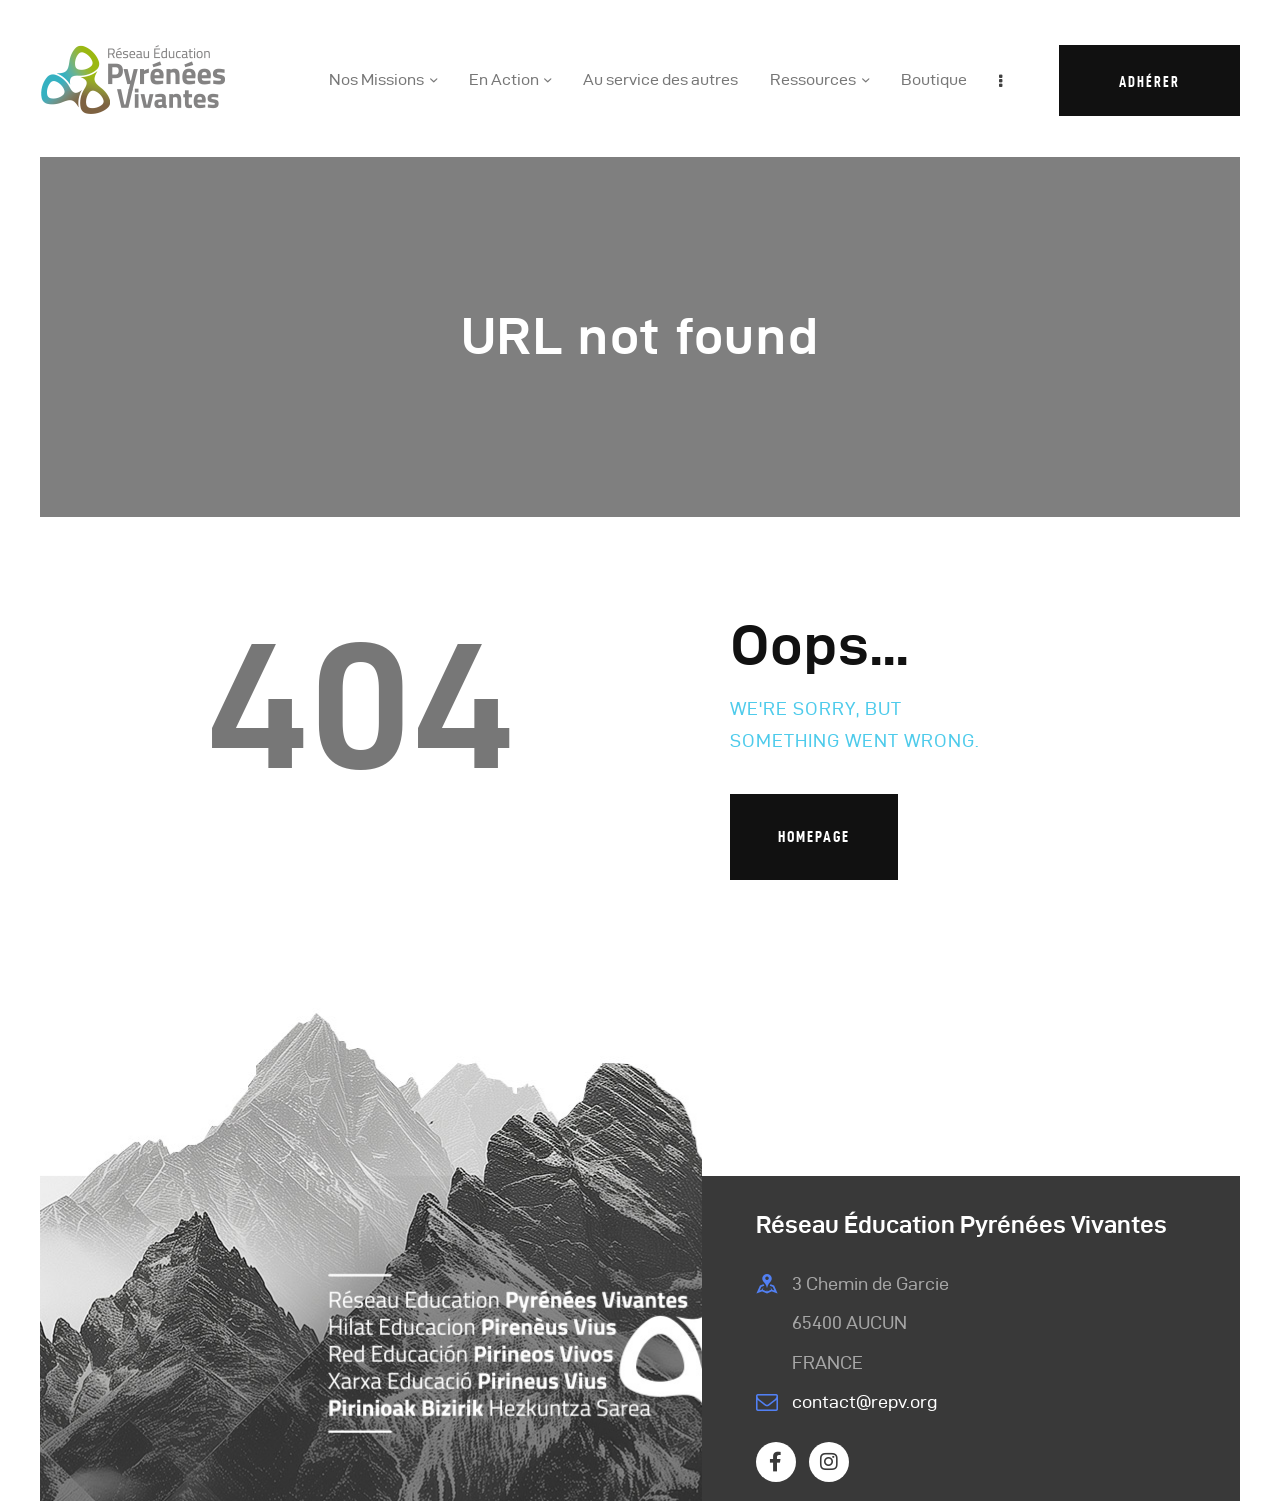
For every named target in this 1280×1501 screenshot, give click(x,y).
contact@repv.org (864, 1401)
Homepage (814, 836)
